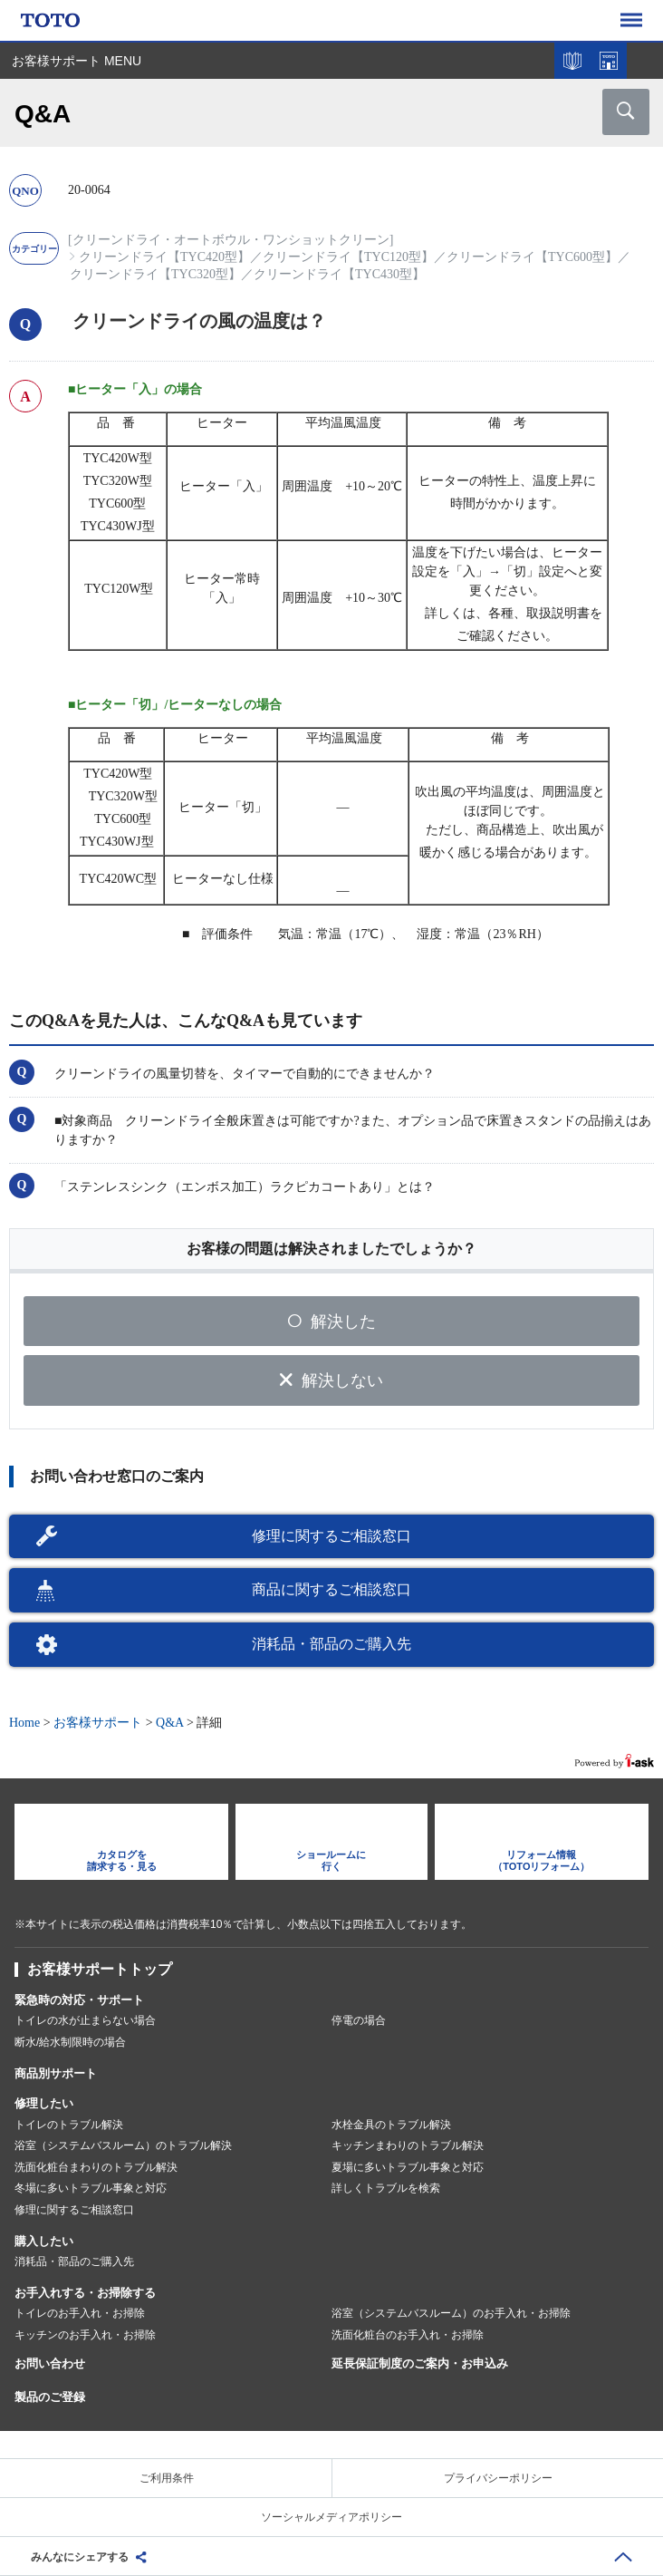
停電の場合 (359, 2020)
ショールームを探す (609, 61)
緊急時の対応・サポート (79, 2000)
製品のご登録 (49, 2397)
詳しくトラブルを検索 (386, 2188)
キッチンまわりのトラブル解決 (408, 2145)
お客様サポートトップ (99, 1969)
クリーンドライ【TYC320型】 (155, 274)
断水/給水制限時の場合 (70, 2042)
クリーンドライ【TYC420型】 (164, 257)
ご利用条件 (166, 2478)
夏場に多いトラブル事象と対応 (408, 2167)
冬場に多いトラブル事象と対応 (90, 2188)
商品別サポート (55, 2073)
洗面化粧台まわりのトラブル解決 (96, 2167)
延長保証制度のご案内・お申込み (420, 2363)
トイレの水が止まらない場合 (85, 2020)
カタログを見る (572, 61)
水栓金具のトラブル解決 (391, 2124)
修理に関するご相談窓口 (331, 1536)
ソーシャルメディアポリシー (331, 2517)
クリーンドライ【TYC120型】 (348, 257)
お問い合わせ (49, 2363)
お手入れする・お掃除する (85, 2293)
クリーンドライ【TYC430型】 (339, 274)
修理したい (43, 2103)
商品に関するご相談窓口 (331, 1589)
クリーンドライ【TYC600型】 (532, 257)
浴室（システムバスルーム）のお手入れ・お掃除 (451, 2313)
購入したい (43, 2241)
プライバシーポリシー (498, 2478)
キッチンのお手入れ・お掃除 (85, 2335)
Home (24, 1722)
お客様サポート (97, 1722)
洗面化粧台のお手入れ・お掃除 (408, 2335)
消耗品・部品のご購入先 (331, 1643)
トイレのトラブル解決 (68, 2124)
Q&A (169, 1722)
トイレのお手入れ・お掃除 (79, 2313)
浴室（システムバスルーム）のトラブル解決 (123, 2145)
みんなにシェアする (80, 2557)
